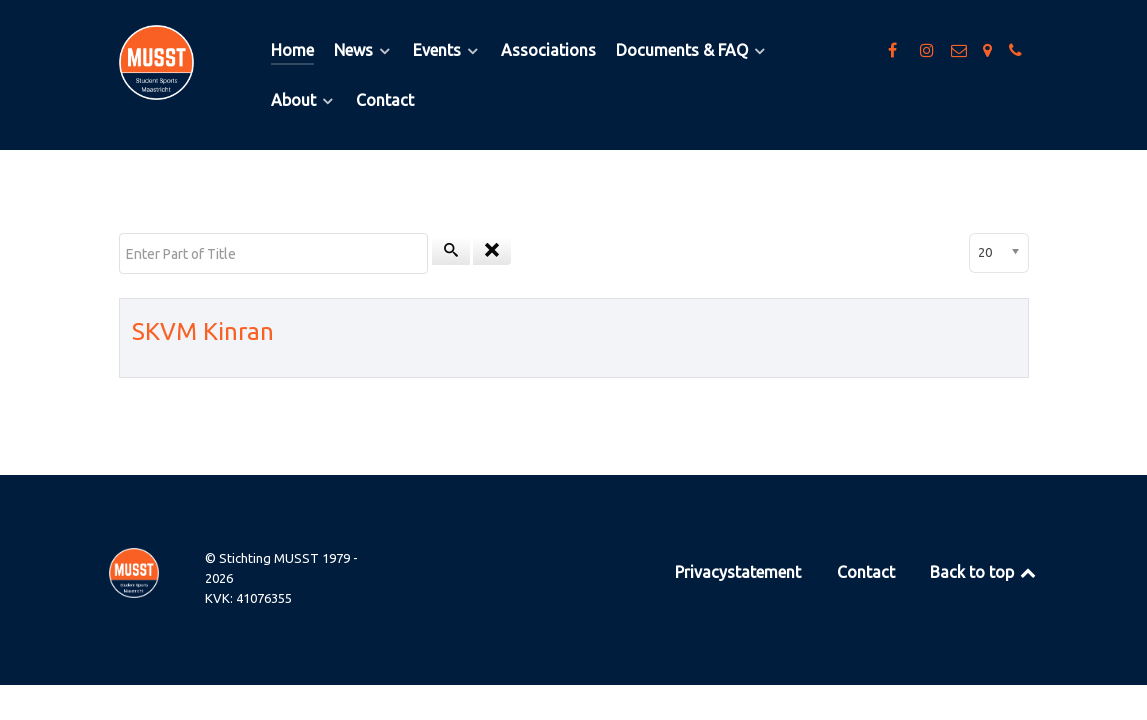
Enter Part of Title (119, 233)
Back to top (984, 572)
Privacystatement (738, 572)
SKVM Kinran (203, 331)
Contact (866, 572)
